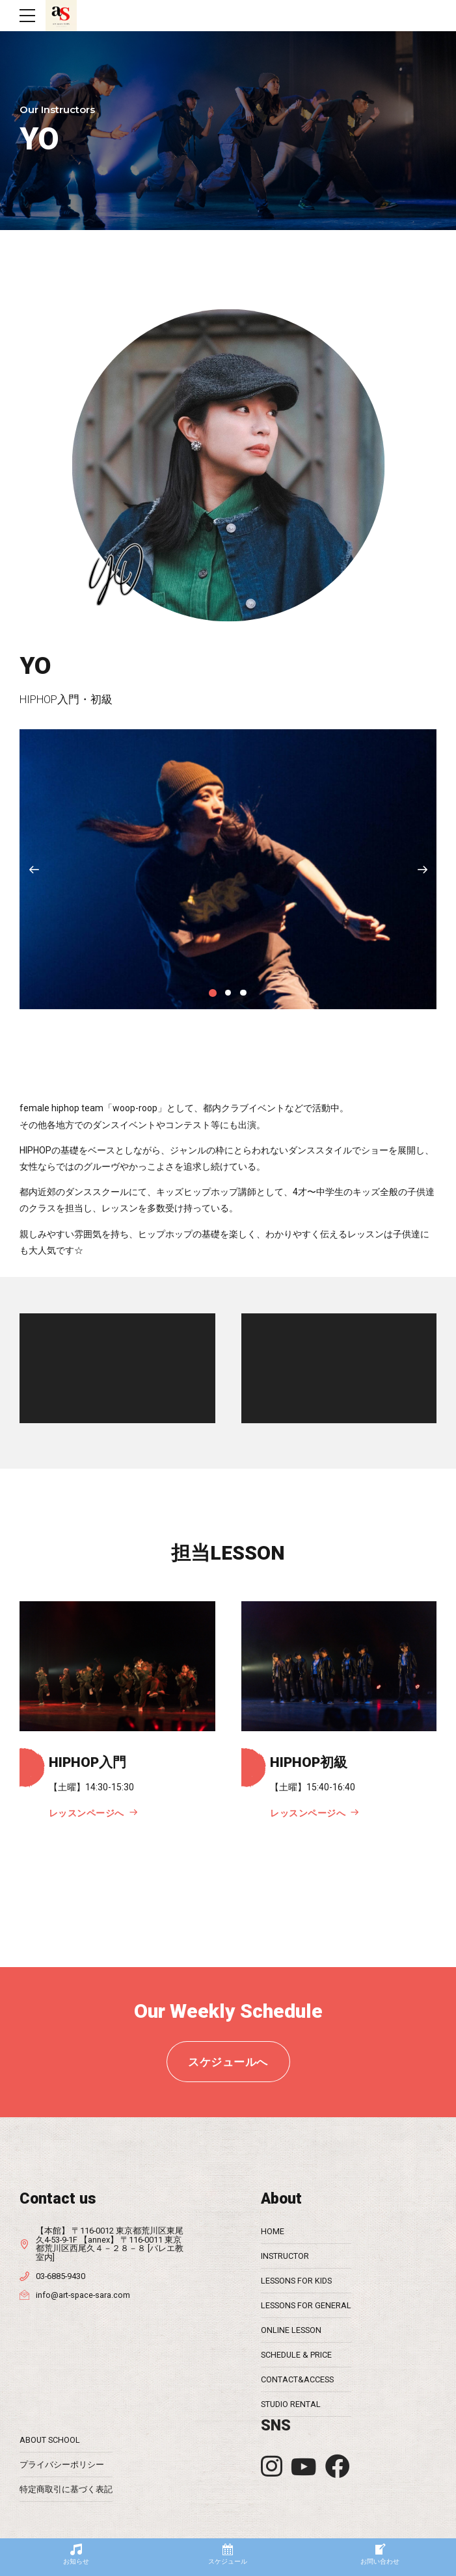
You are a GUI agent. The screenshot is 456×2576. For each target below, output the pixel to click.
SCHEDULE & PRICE (296, 2355)
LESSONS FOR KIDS (296, 2281)
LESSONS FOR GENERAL (306, 2305)
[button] (34, 869)
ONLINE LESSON (291, 2330)
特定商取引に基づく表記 (66, 2489)
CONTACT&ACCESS (297, 2379)
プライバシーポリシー (62, 2464)
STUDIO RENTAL (291, 2404)
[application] (117, 1368)
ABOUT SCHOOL (50, 2440)
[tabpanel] (228, 869)
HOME (272, 2231)
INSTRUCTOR (285, 2256)
